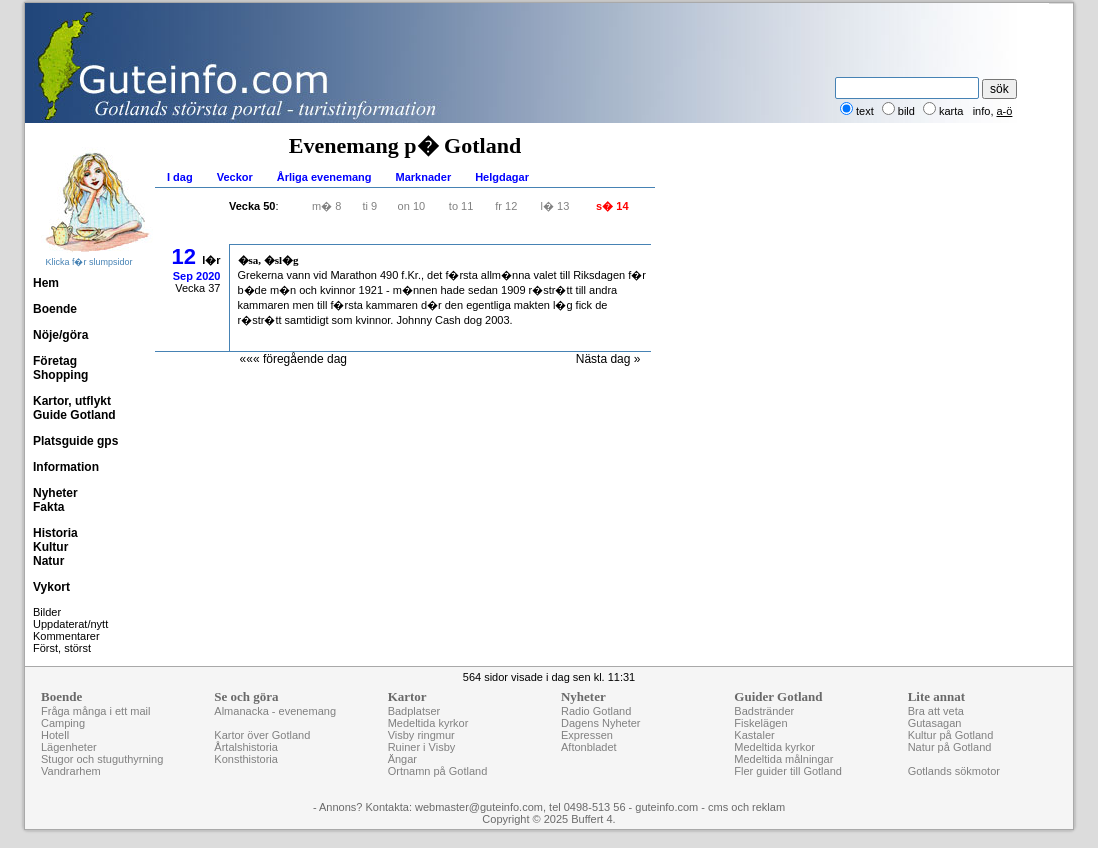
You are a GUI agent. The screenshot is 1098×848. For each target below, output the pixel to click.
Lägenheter (69, 747)
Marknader (424, 177)
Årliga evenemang (324, 177)
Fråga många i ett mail (95, 711)
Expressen (587, 735)
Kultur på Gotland (951, 735)
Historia (55, 533)
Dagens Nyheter (601, 723)
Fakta (48, 507)
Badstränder (764, 711)
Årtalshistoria (246, 747)
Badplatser (414, 711)
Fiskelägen (760, 723)
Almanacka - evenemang (275, 711)
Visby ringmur (421, 735)
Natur (48, 561)
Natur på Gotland (950, 747)
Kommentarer (66, 636)
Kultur (50, 547)
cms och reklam (746, 807)
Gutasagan (935, 723)
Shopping (60, 375)
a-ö (1005, 111)
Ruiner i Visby (422, 747)
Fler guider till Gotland (788, 771)
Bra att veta (936, 711)
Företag (55, 361)
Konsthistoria (246, 759)
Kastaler (754, 735)
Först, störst (62, 648)
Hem (46, 283)
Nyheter (55, 493)
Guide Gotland (74, 415)
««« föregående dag (293, 359)
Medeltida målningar (783, 759)
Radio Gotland (596, 711)
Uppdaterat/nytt (70, 624)
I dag (180, 177)
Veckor (235, 177)
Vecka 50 (252, 206)
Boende (55, 309)
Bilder (47, 612)
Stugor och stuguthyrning (102, 759)
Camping (63, 723)
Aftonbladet (589, 747)
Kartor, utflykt (72, 401)
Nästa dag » (608, 359)
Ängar (402, 759)
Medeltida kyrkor (428, 723)
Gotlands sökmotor (954, 771)
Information (66, 467)
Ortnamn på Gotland (438, 771)
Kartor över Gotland (262, 735)
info (982, 111)
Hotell (55, 735)
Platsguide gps (75, 441)
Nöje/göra (60, 335)
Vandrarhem (71, 771)
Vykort (51, 587)
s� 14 (612, 206)
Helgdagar (502, 177)
